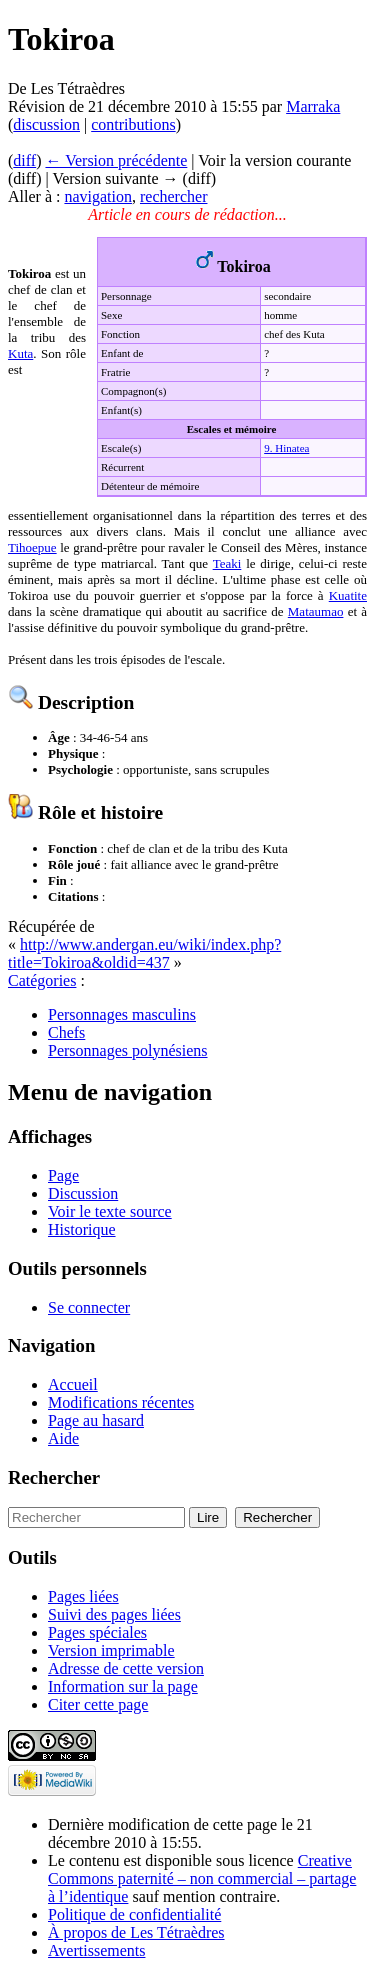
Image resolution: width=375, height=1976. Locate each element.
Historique (82, 1229)
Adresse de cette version (126, 1668)
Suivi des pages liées (114, 1614)
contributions (133, 124)
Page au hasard (96, 1420)
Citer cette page (98, 1704)
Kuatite (348, 595)
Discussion (83, 1193)
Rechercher (54, 1477)
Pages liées (83, 1596)
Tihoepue (32, 547)
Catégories (42, 980)
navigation (98, 196)
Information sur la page (123, 1686)
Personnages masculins (122, 1014)
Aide (63, 1438)
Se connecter (89, 1307)
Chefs (66, 1032)
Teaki (227, 563)
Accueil (73, 1384)
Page (63, 1175)
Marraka (313, 106)
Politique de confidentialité (134, 1914)
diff (24, 160)
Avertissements (96, 1950)
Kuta (20, 353)
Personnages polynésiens (128, 1050)
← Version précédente (116, 160)
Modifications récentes (121, 1402)
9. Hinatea (286, 448)
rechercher (174, 196)
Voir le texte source (110, 1211)
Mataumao (316, 611)
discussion (46, 124)
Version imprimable (111, 1650)
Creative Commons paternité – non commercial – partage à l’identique (202, 1878)
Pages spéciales (97, 1632)
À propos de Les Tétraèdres (136, 1932)
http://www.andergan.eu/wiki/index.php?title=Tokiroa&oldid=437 (144, 953)
